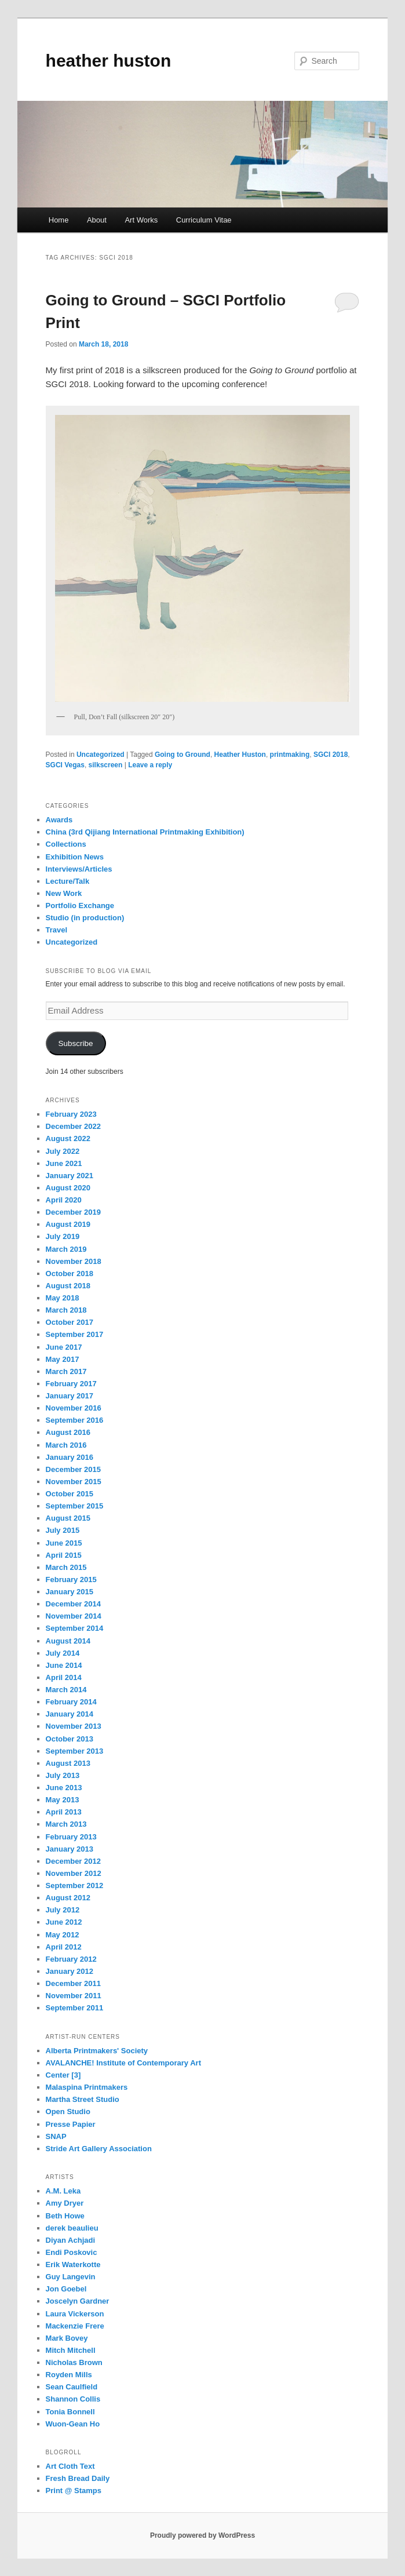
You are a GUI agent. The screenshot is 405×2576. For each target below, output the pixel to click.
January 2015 (69, 1591)
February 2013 (71, 1836)
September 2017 (75, 1334)
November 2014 (73, 1616)
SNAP (56, 2136)
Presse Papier (71, 2124)
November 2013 (73, 1726)
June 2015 (64, 1543)
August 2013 (68, 1763)
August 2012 (68, 1897)
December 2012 (73, 1861)
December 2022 (73, 1126)
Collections (66, 844)
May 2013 (62, 1799)
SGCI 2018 (330, 754)
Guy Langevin (71, 2276)
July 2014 (63, 1653)
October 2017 (69, 1322)
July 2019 (63, 1236)
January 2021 (69, 1175)
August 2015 (68, 1518)
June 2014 (64, 1665)
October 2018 (69, 1273)
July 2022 (63, 1151)
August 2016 (68, 1432)
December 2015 (73, 1469)
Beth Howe (65, 2215)
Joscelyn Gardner (78, 2301)
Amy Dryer (65, 2203)
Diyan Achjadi (70, 2240)
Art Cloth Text (70, 2466)
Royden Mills (69, 2374)
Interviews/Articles (79, 869)
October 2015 (69, 1493)
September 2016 (75, 1420)
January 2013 (69, 1849)
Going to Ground (182, 754)
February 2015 (71, 1579)
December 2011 (73, 1983)
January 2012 (69, 1971)
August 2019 (68, 1224)
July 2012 (63, 1909)
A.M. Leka (63, 2191)
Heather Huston (240, 754)
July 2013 (63, 1775)
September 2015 (75, 1506)
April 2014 (64, 1677)
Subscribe (76, 1043)
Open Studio (68, 2111)
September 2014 (75, 1628)
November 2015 (73, 1481)
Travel (57, 930)
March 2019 (66, 1249)
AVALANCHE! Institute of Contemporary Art (123, 2062)
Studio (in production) (85, 917)
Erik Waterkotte (73, 2264)
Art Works (141, 220)
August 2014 (68, 1641)
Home (59, 220)
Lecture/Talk (68, 881)
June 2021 (64, 1163)
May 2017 (62, 1359)
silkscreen (106, 765)
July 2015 (63, 1530)
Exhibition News (75, 856)
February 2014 (71, 1701)
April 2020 (64, 1200)
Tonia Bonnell (70, 2411)
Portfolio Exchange (80, 905)
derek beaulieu (72, 2228)
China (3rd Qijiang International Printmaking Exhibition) (145, 832)
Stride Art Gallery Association (99, 2148)
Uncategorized (100, 754)
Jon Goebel (66, 2288)
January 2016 (69, 1457)
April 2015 (64, 1555)
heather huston (109, 60)
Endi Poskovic (71, 2252)
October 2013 (69, 1739)
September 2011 (75, 2007)
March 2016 (66, 1445)
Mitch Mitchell (71, 2350)
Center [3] (63, 2075)
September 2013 (75, 1751)
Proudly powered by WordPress (202, 2535)
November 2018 (73, 1261)
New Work (64, 893)
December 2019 (73, 1212)
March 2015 (66, 1567)
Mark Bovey (67, 2338)
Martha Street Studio (82, 2099)
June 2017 (64, 1347)
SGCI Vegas (65, 765)
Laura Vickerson (75, 2313)
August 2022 (68, 1138)
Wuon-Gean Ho (73, 2424)
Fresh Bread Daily (78, 2478)
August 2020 (68, 1187)
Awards (59, 819)
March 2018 (66, 1310)
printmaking (290, 754)
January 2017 (69, 1395)
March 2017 (66, 1371)
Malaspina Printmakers (87, 2087)
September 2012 (75, 1885)
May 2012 (62, 1934)
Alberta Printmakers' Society (97, 2050)
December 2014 (73, 1603)
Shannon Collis (73, 2399)
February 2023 (71, 1114)
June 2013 (64, 1787)
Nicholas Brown (74, 2362)
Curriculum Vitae (204, 220)
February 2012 (71, 1959)
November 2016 (73, 1408)
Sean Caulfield (72, 2386)
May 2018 (62, 1298)
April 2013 (64, 1812)
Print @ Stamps (73, 2490)
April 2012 (64, 1947)
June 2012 (64, 1922)
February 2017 (71, 1383)
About (97, 220)
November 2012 (73, 1873)
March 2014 (66, 1689)
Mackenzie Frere (75, 2326)
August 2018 (68, 1285)
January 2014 (69, 1714)
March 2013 (66, 1824)
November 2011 (73, 1995)
